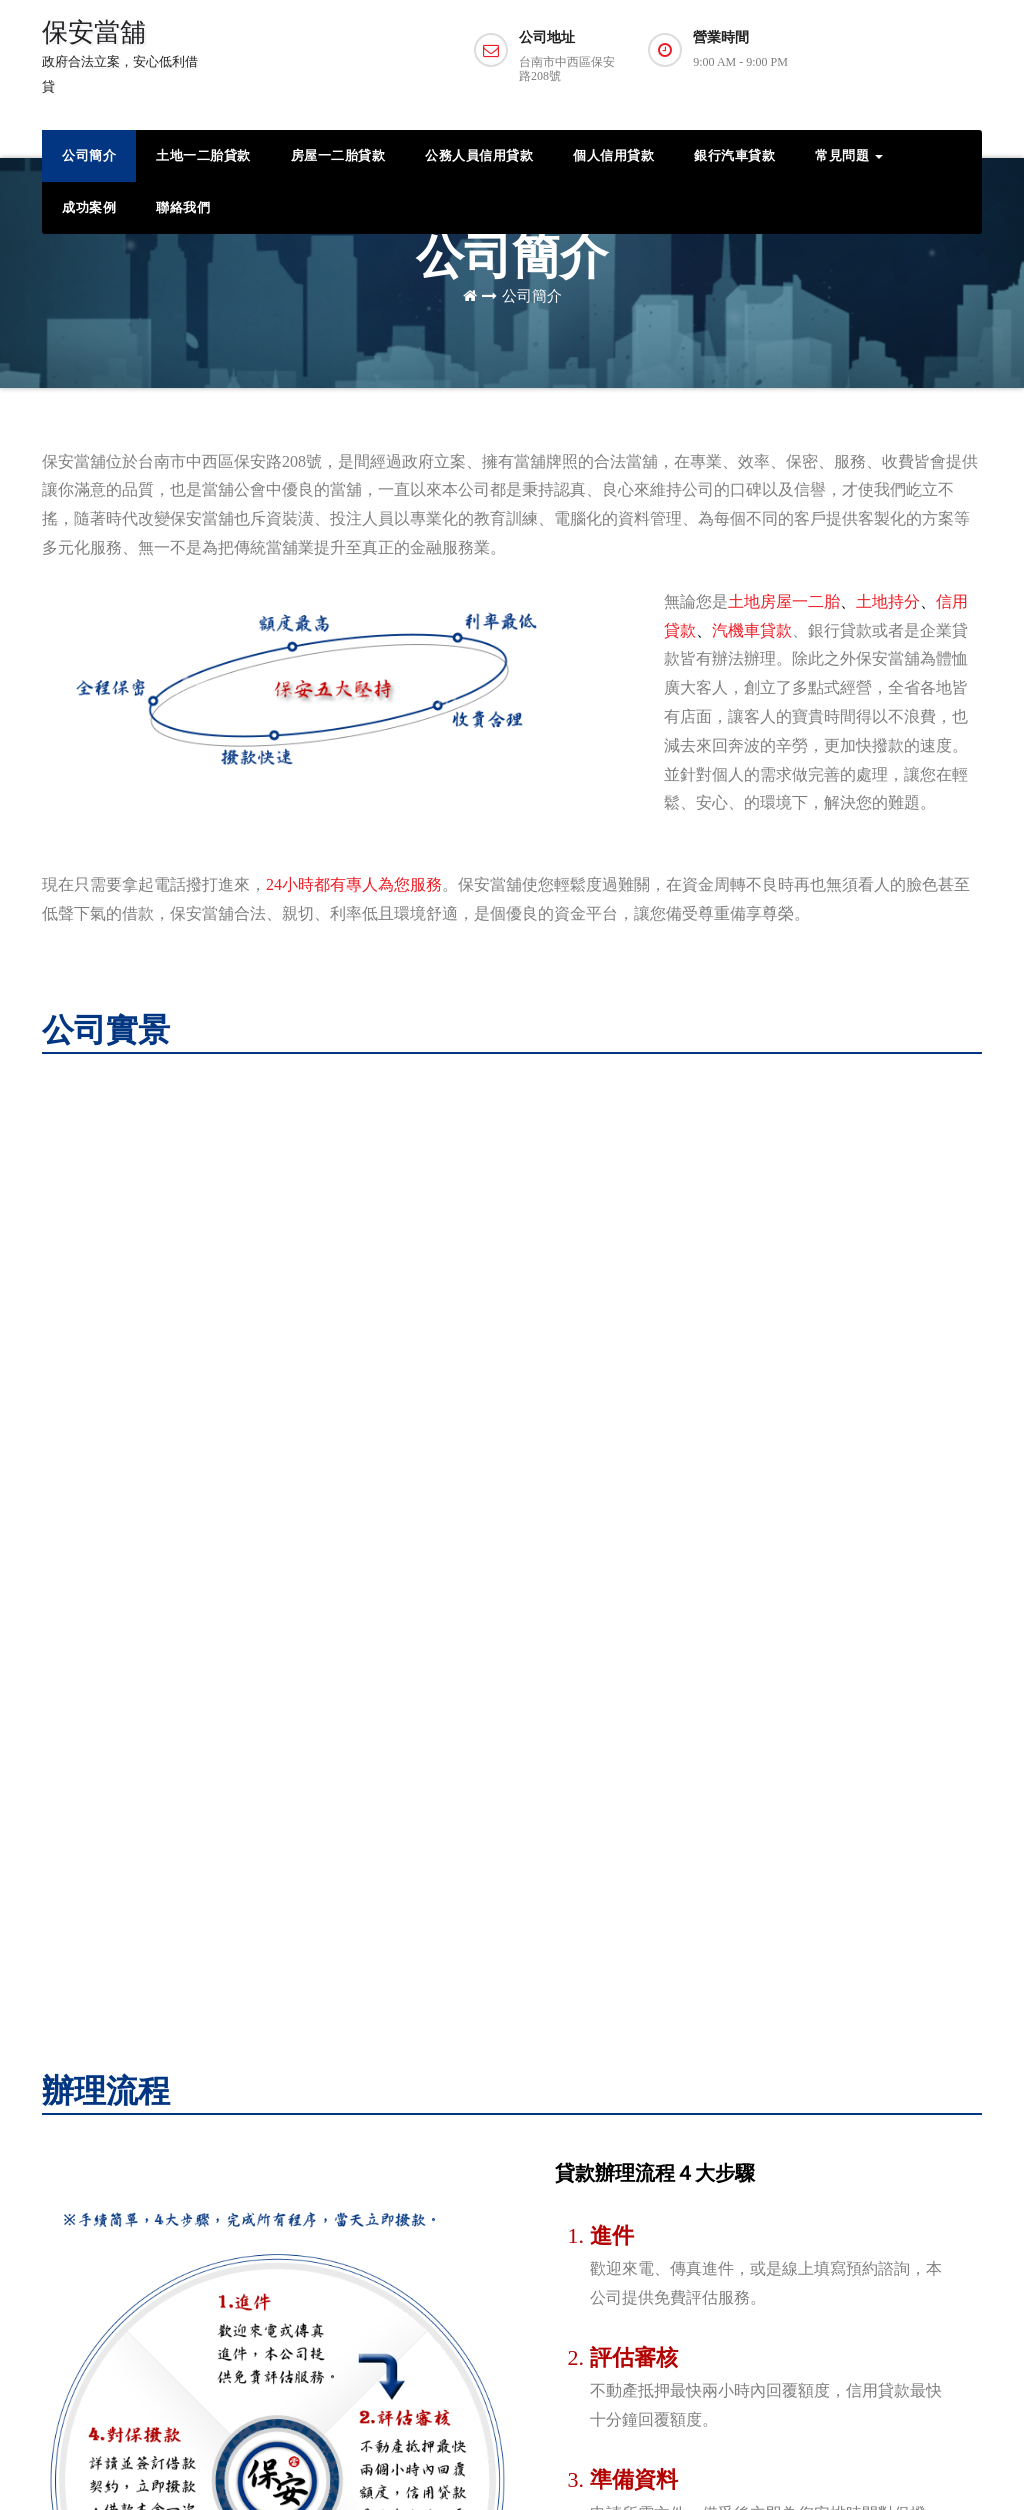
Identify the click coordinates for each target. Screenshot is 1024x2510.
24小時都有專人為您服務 (354, 884)
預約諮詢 (904, 57)
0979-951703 (407, 2156)
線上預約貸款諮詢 (349, 2214)
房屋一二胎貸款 (338, 155)
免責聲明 (954, 2464)
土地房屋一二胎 (784, 601)
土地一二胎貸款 (203, 155)
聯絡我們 (183, 207)
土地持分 (888, 601)
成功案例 (89, 207)
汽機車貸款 (752, 630)
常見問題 (849, 155)
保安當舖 (120, 56)
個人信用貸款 (613, 155)
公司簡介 (89, 155)
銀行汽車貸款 (734, 155)
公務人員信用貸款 (479, 155)
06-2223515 (403, 2185)
